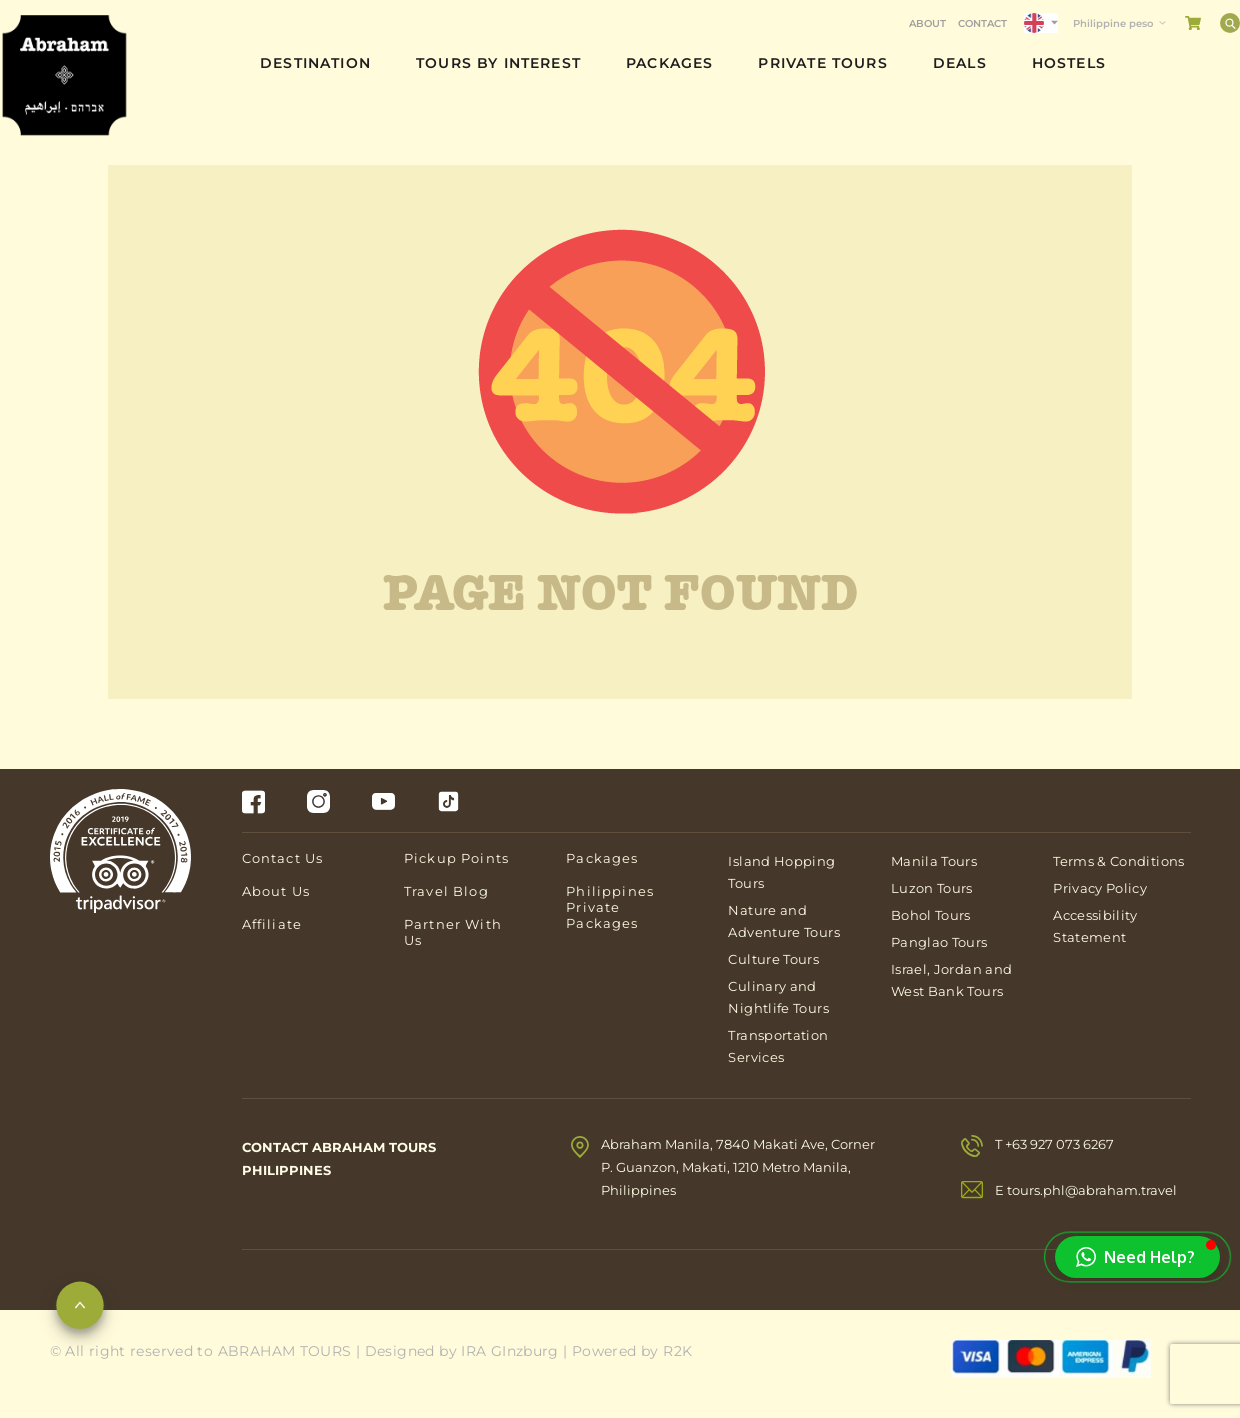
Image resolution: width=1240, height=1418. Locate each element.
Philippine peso (1113, 23)
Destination (315, 63)
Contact (982, 23)
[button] (1137, 1257)
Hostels (1069, 63)
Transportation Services (778, 1046)
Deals (960, 63)
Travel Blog (446, 891)
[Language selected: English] (1041, 23)
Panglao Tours (939, 942)
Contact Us (283, 858)
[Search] (1230, 23)
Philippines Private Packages (610, 907)
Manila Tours (934, 861)
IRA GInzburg (510, 1351)
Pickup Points (456, 858)
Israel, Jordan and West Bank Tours (951, 980)
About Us (276, 891)
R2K (677, 1351)
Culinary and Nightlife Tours (778, 997)
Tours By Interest (498, 63)
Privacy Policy (1100, 888)
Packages (669, 63)
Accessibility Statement (1095, 926)
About (927, 23)
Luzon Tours (932, 888)
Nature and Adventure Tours (783, 921)
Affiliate (272, 924)
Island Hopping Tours (781, 872)
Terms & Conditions (1118, 861)
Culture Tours (773, 959)
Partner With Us (453, 932)
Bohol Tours (931, 915)
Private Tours (822, 63)
